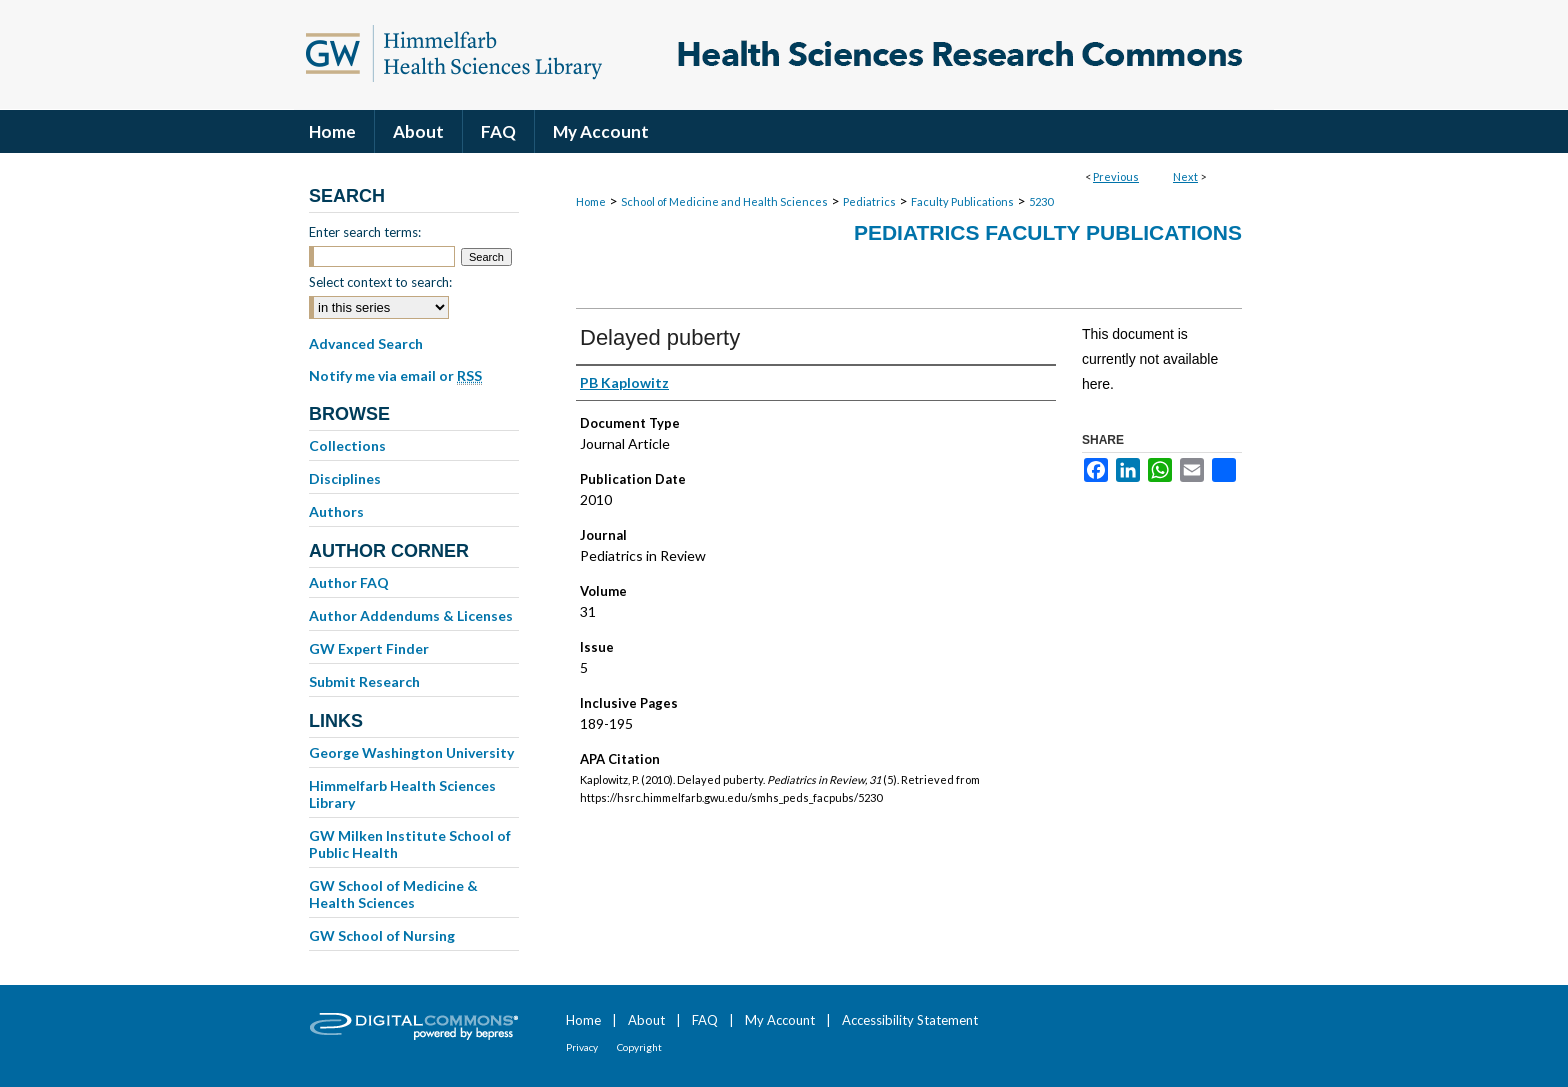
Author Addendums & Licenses (411, 615)
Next (1185, 176)
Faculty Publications (962, 201)
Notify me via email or (395, 376)
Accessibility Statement (910, 1020)
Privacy (582, 1047)
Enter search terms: (365, 232)
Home (591, 201)
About (646, 1020)
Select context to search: (380, 282)
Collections (347, 445)
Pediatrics (869, 201)
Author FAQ (349, 582)
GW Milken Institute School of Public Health (410, 844)
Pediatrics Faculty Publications (1048, 232)
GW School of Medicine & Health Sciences (393, 894)
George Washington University (411, 752)
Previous (1116, 176)
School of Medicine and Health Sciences (724, 201)
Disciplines (345, 478)
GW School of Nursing (382, 935)
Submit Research (364, 681)
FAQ (705, 1020)
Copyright (639, 1047)
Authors (336, 511)
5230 (1041, 201)
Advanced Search (366, 343)
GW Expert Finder (369, 648)
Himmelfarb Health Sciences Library (402, 794)
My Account (780, 1020)
